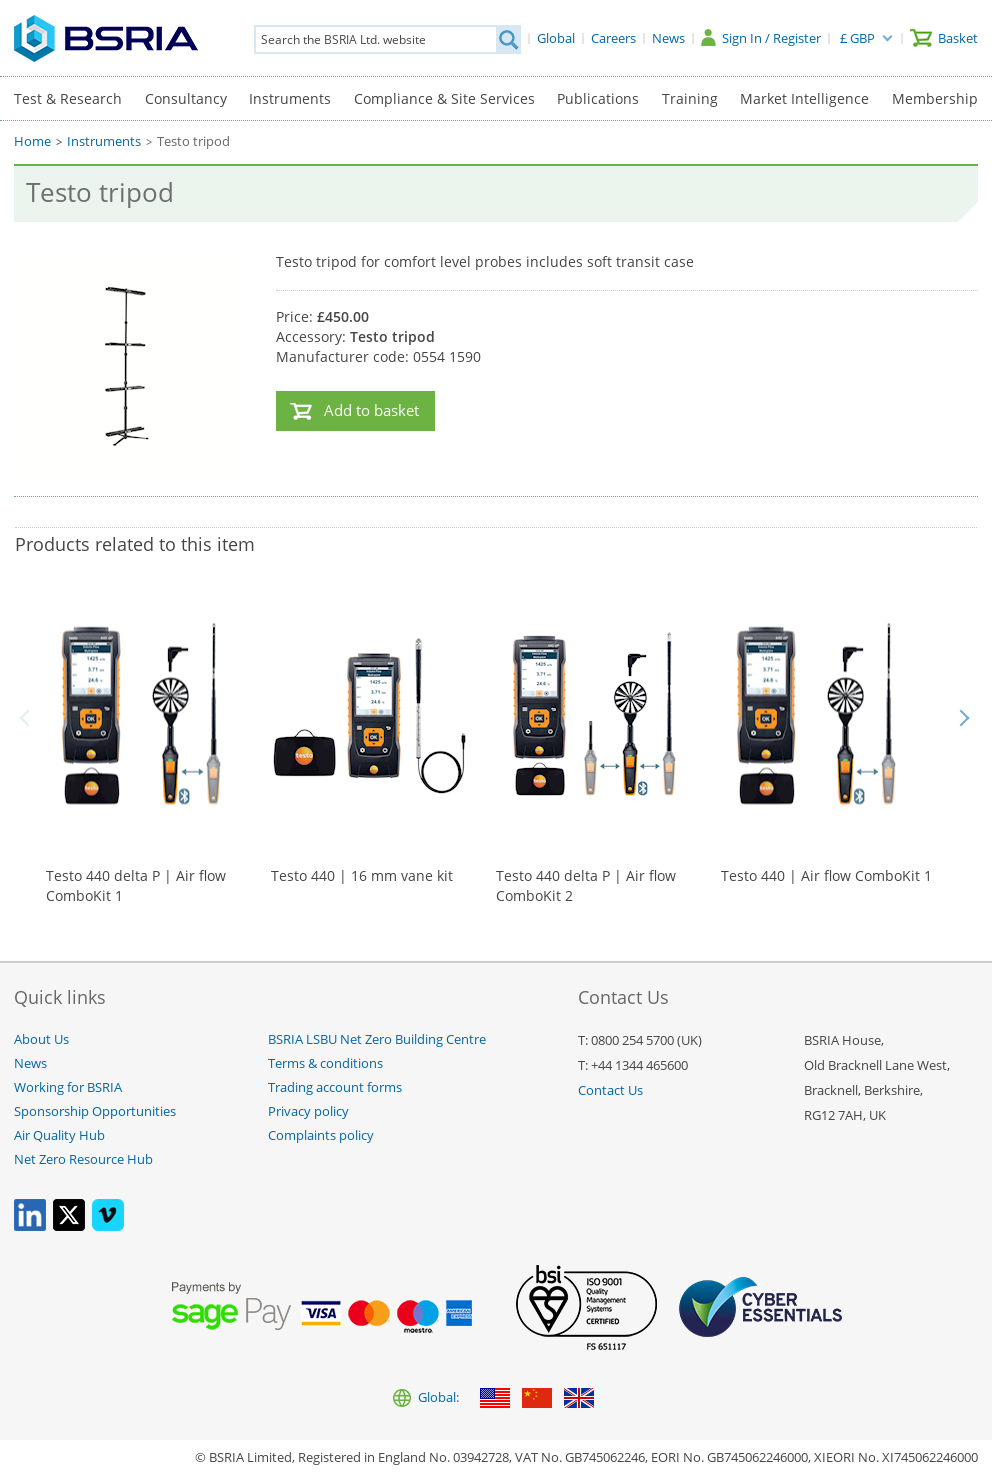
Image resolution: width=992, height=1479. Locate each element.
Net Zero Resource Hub (83, 1159)
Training (690, 98)
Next (964, 718)
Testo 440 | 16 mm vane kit (362, 875)
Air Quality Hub (59, 1135)
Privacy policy (308, 1111)
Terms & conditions (325, 1063)
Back (28, 718)
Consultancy (186, 98)
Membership (935, 98)
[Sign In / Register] (761, 38)
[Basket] (944, 38)
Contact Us (610, 1090)
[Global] (556, 38)
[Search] (508, 39)
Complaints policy (321, 1135)
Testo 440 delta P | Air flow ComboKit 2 (586, 885)
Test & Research (68, 98)
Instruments (290, 98)
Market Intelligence (804, 98)
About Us (41, 1039)
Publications (598, 98)
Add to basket (371, 410)
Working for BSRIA (68, 1087)
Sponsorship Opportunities (95, 1111)
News (30, 1063)
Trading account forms (335, 1087)
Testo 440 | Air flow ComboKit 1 (826, 875)
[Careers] (613, 38)
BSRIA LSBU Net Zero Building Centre (377, 1039)
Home (32, 141)
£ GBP (857, 38)
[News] (668, 38)
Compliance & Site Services (444, 98)
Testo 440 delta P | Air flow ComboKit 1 (136, 885)
